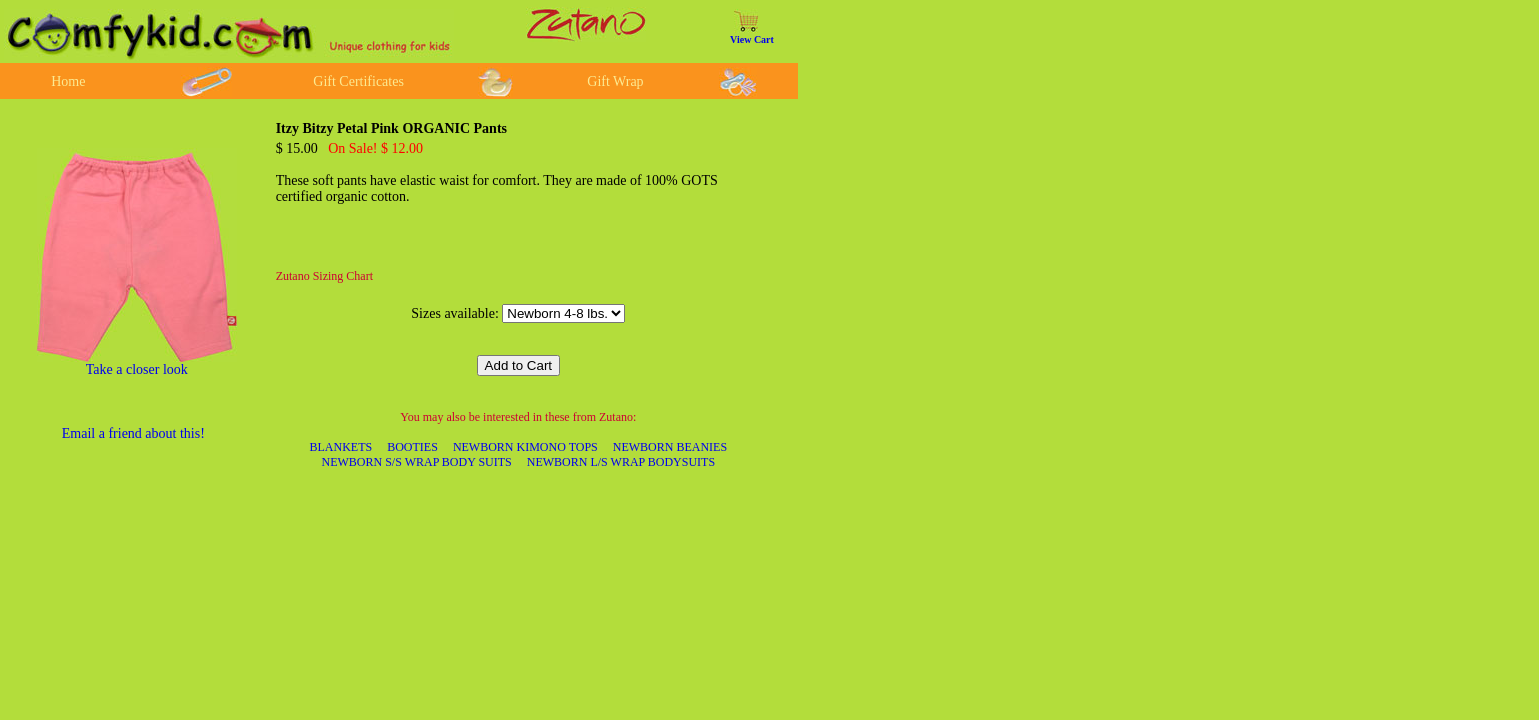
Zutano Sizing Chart (324, 276)
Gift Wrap (615, 81)
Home (68, 81)
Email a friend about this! (133, 433)
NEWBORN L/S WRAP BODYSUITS (621, 462)
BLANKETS (341, 447)
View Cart (752, 39)
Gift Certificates (358, 81)
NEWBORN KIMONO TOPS (525, 447)
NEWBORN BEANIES (670, 447)
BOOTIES (412, 447)
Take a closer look (137, 369)
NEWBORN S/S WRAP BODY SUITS (417, 462)
